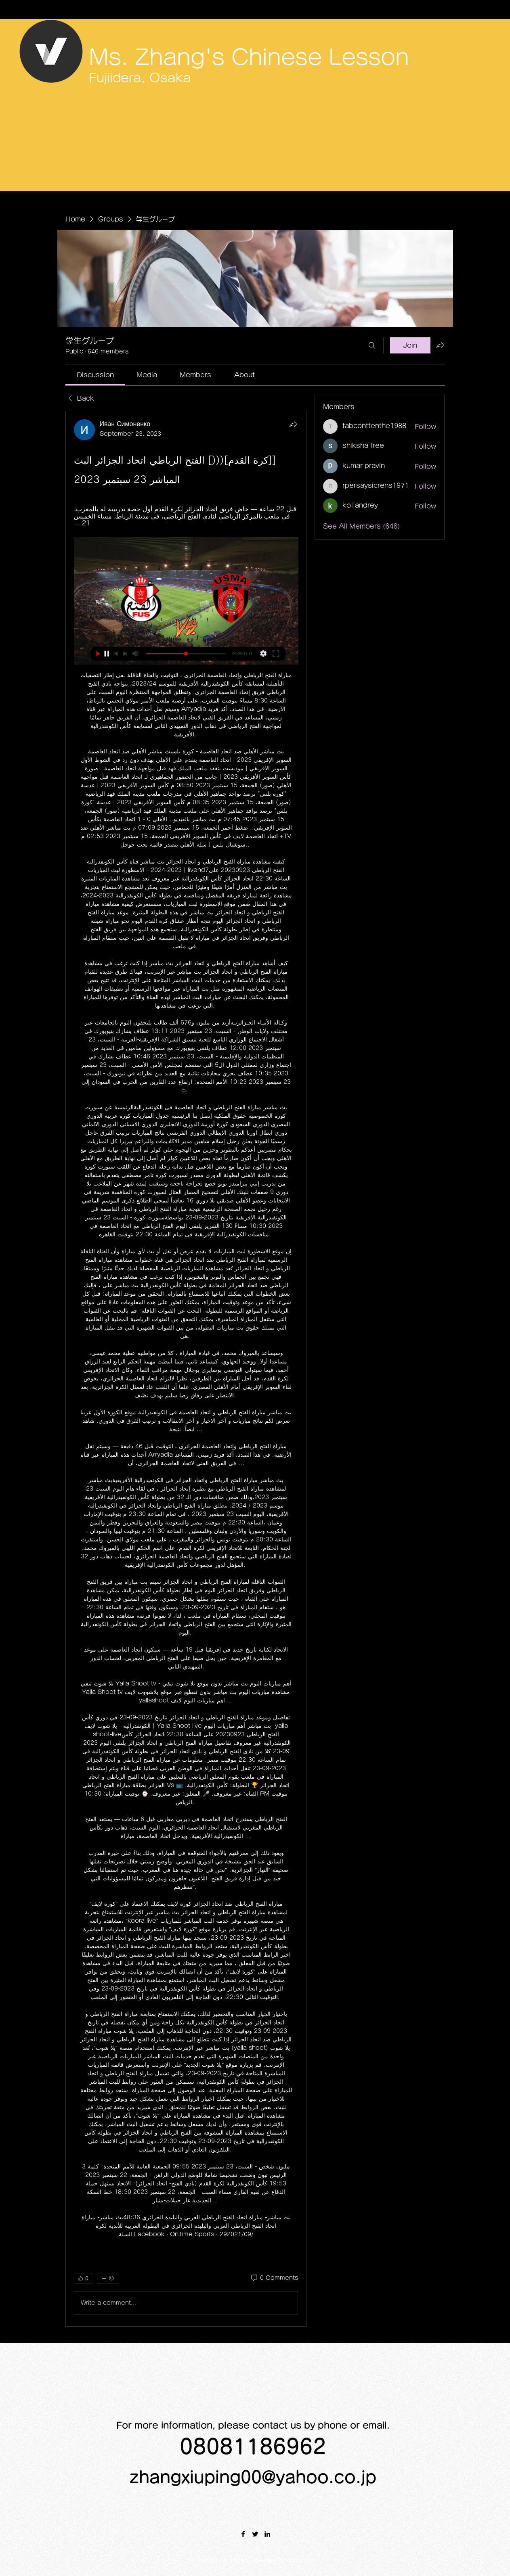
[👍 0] (83, 2278)
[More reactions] (107, 2278)
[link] (95, 375)
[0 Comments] (274, 2278)
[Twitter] (255, 2534)
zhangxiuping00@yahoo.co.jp (253, 2477)
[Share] (293, 424)
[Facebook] (243, 2534)
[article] (186, 1368)
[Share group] (440, 345)
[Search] (372, 345)
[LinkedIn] (267, 2534)
